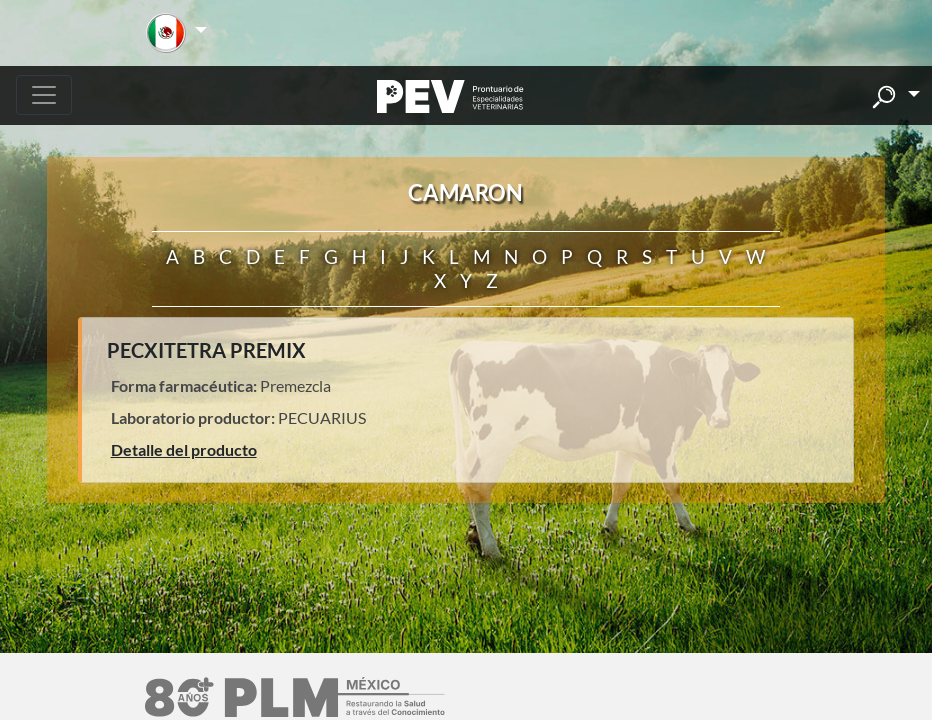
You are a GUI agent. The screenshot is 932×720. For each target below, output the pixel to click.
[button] (176, 33)
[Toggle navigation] (44, 95)
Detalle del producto (184, 449)
